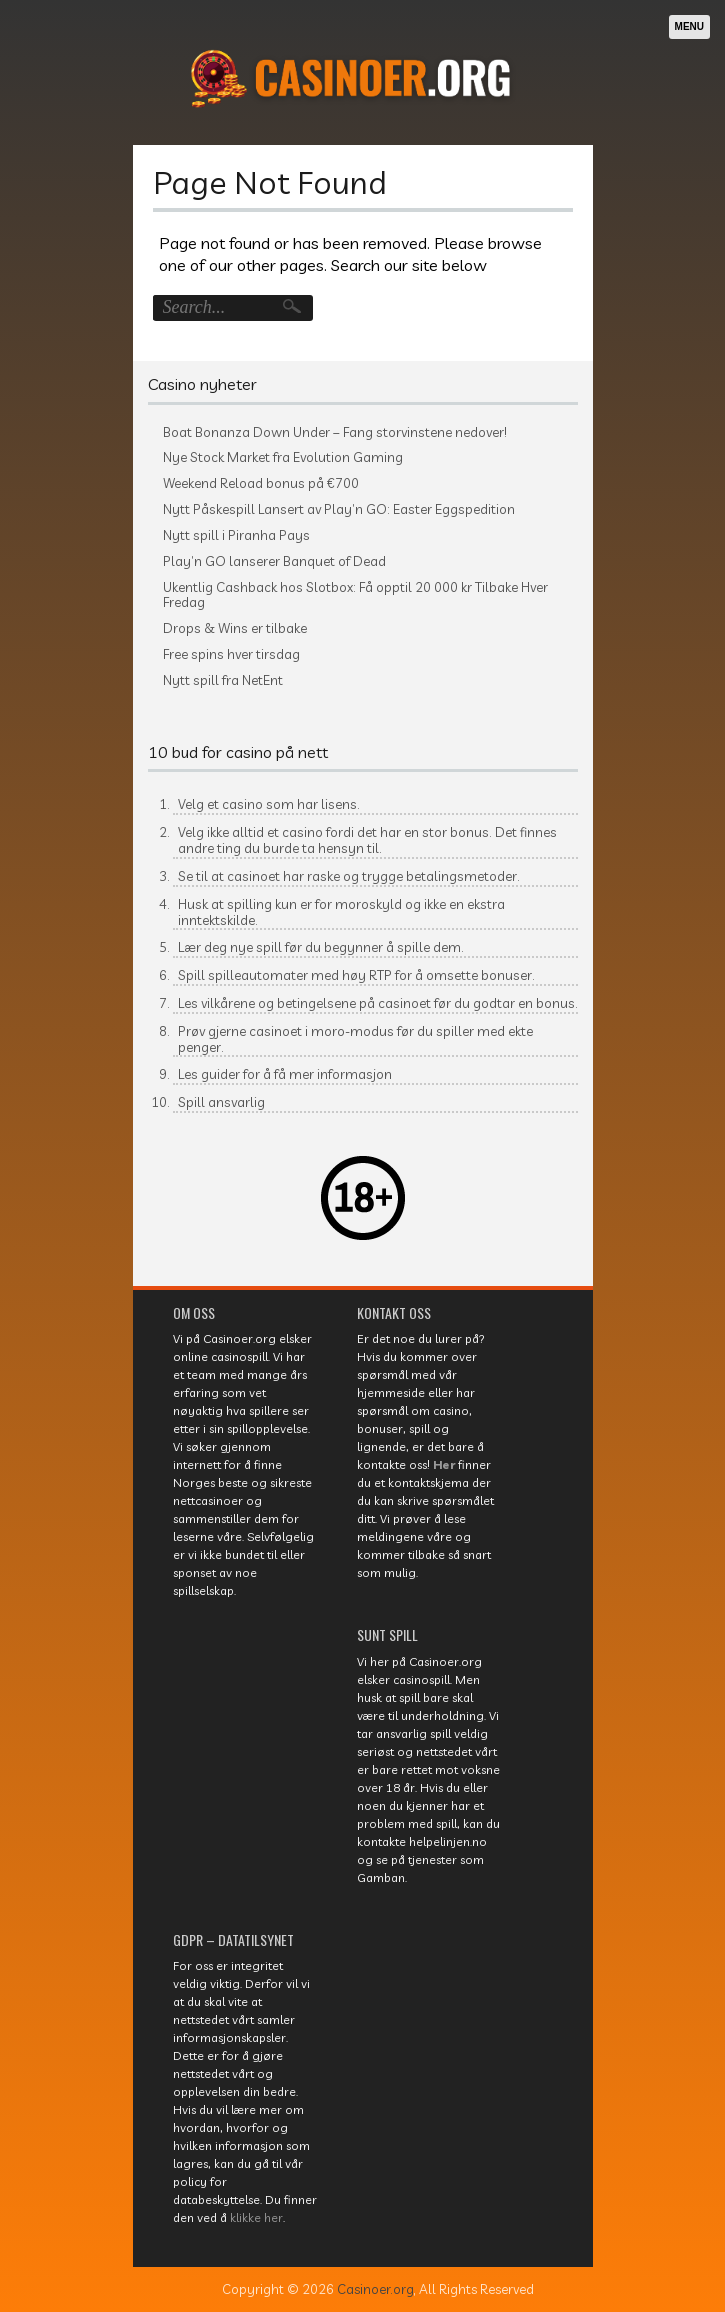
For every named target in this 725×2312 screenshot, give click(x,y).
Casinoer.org (375, 2289)
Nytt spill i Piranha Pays (236, 535)
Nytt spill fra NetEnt (223, 680)
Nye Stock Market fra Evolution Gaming (283, 457)
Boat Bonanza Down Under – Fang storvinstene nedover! (335, 432)
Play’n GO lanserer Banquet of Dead (274, 561)
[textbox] (363, 960)
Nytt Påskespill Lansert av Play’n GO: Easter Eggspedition (339, 509)
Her (444, 1464)
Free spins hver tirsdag (231, 654)
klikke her (256, 2217)
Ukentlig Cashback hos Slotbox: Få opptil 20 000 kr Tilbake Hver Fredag (355, 595)
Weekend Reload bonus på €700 (261, 483)
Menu (689, 26)
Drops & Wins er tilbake (235, 628)
